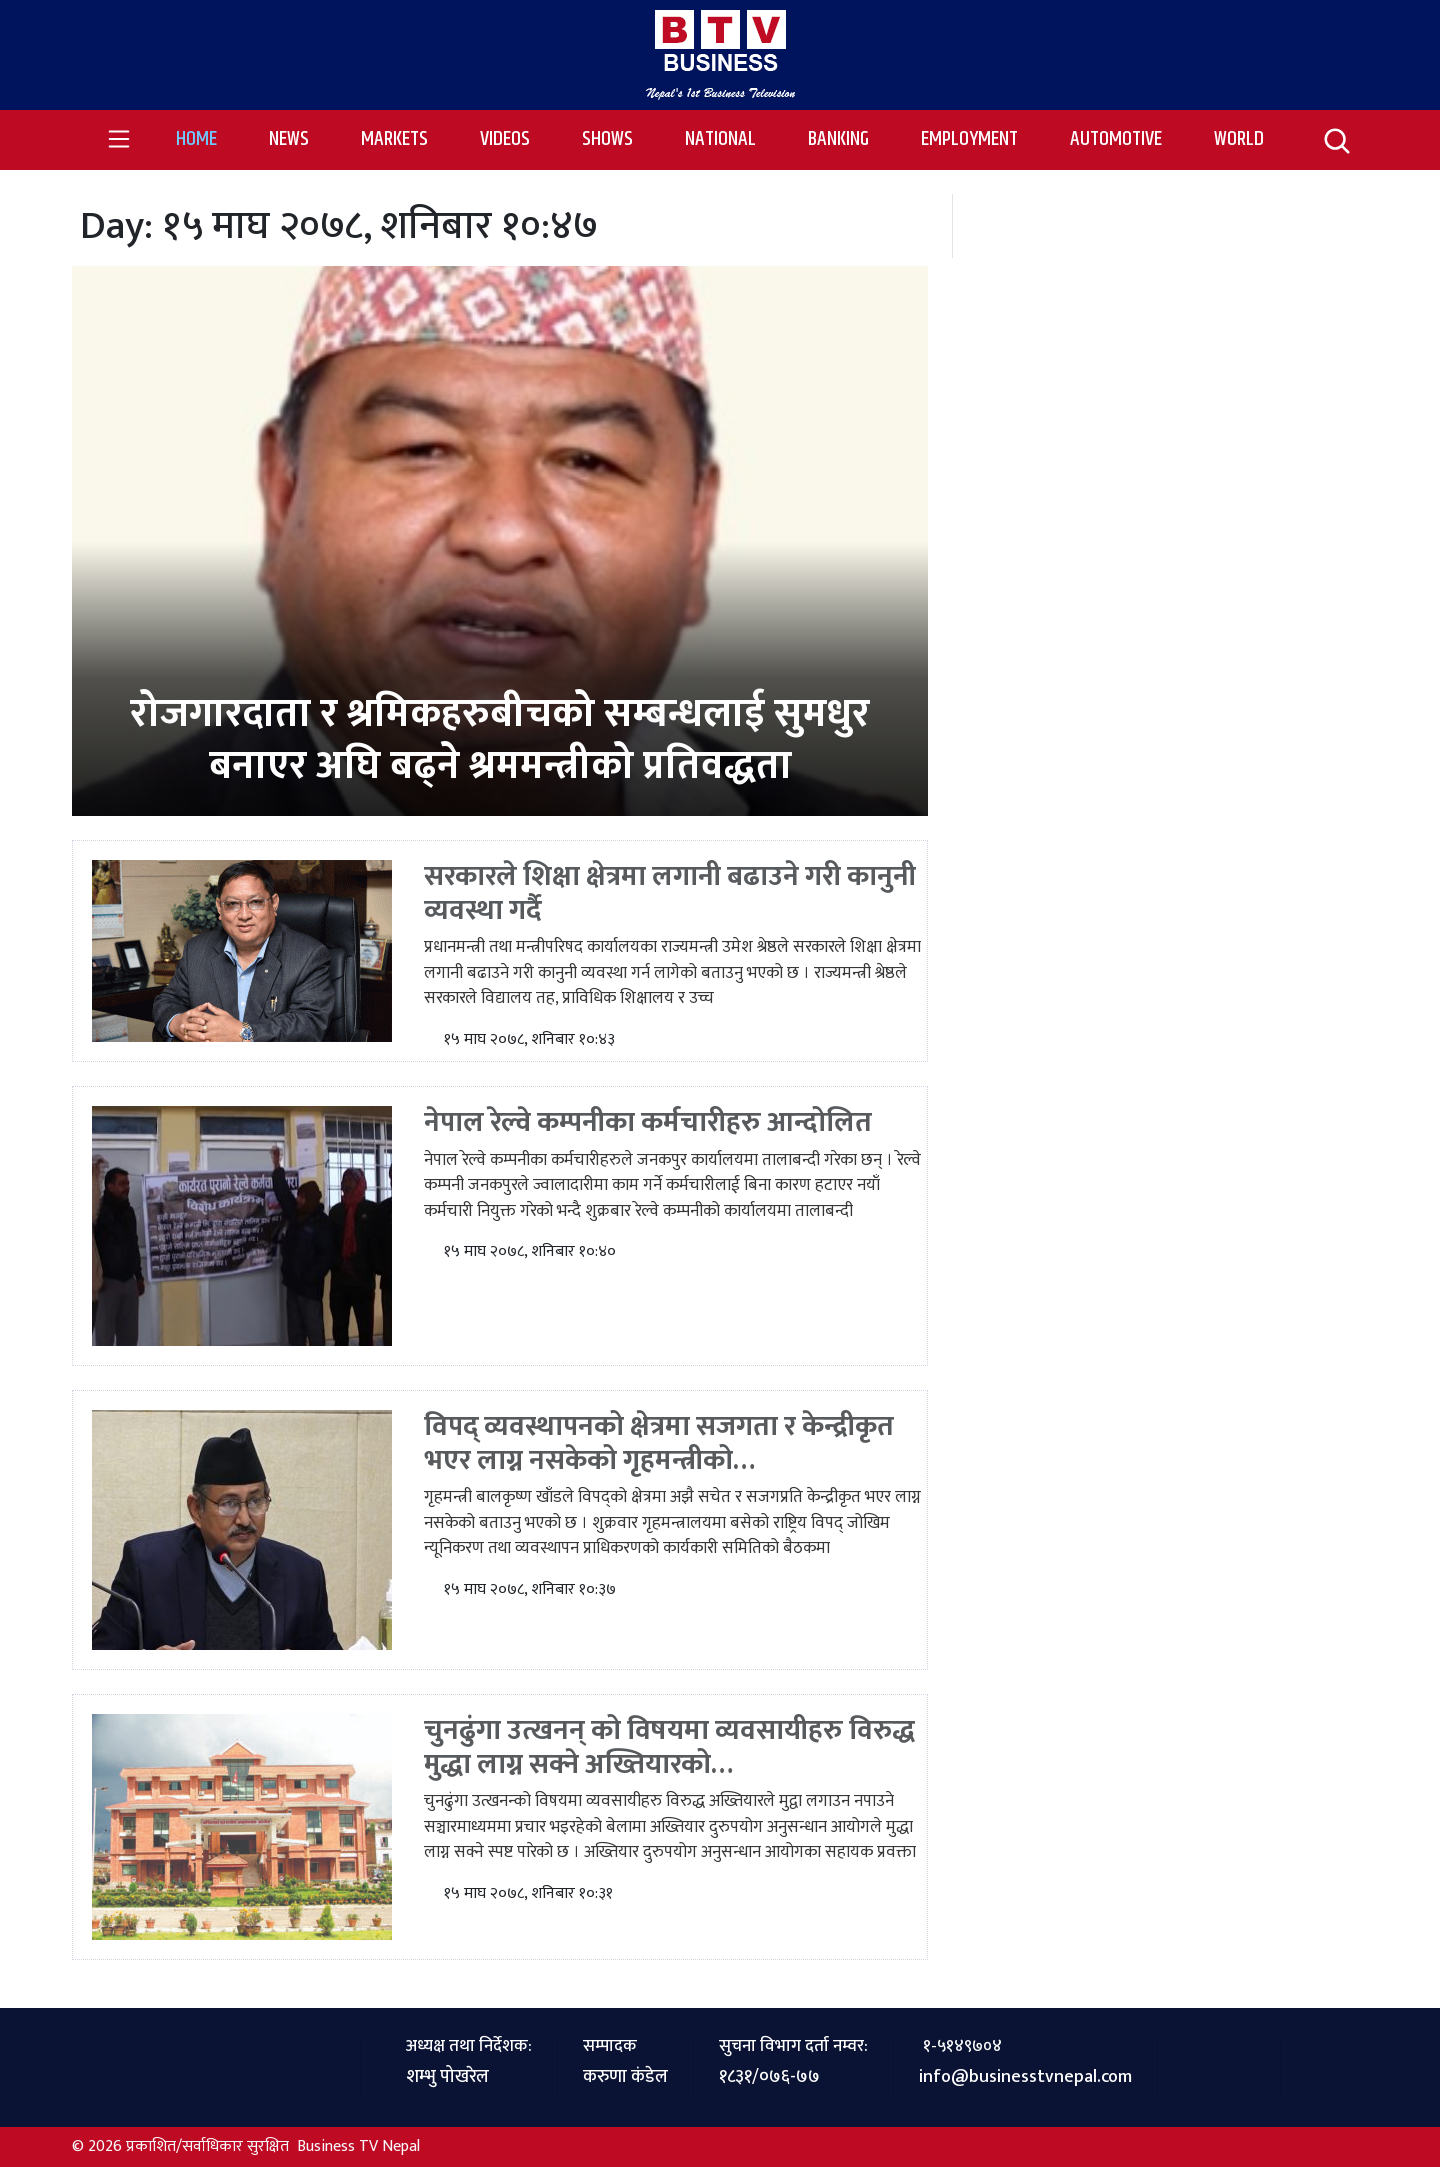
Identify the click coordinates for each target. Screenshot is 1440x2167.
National (720, 139)
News (289, 139)
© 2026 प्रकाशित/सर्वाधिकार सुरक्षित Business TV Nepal (246, 2146)
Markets (394, 139)
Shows (607, 139)
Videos (505, 139)
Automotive (1116, 139)
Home (209, 139)
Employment (969, 139)
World (1239, 139)
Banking (838, 139)
